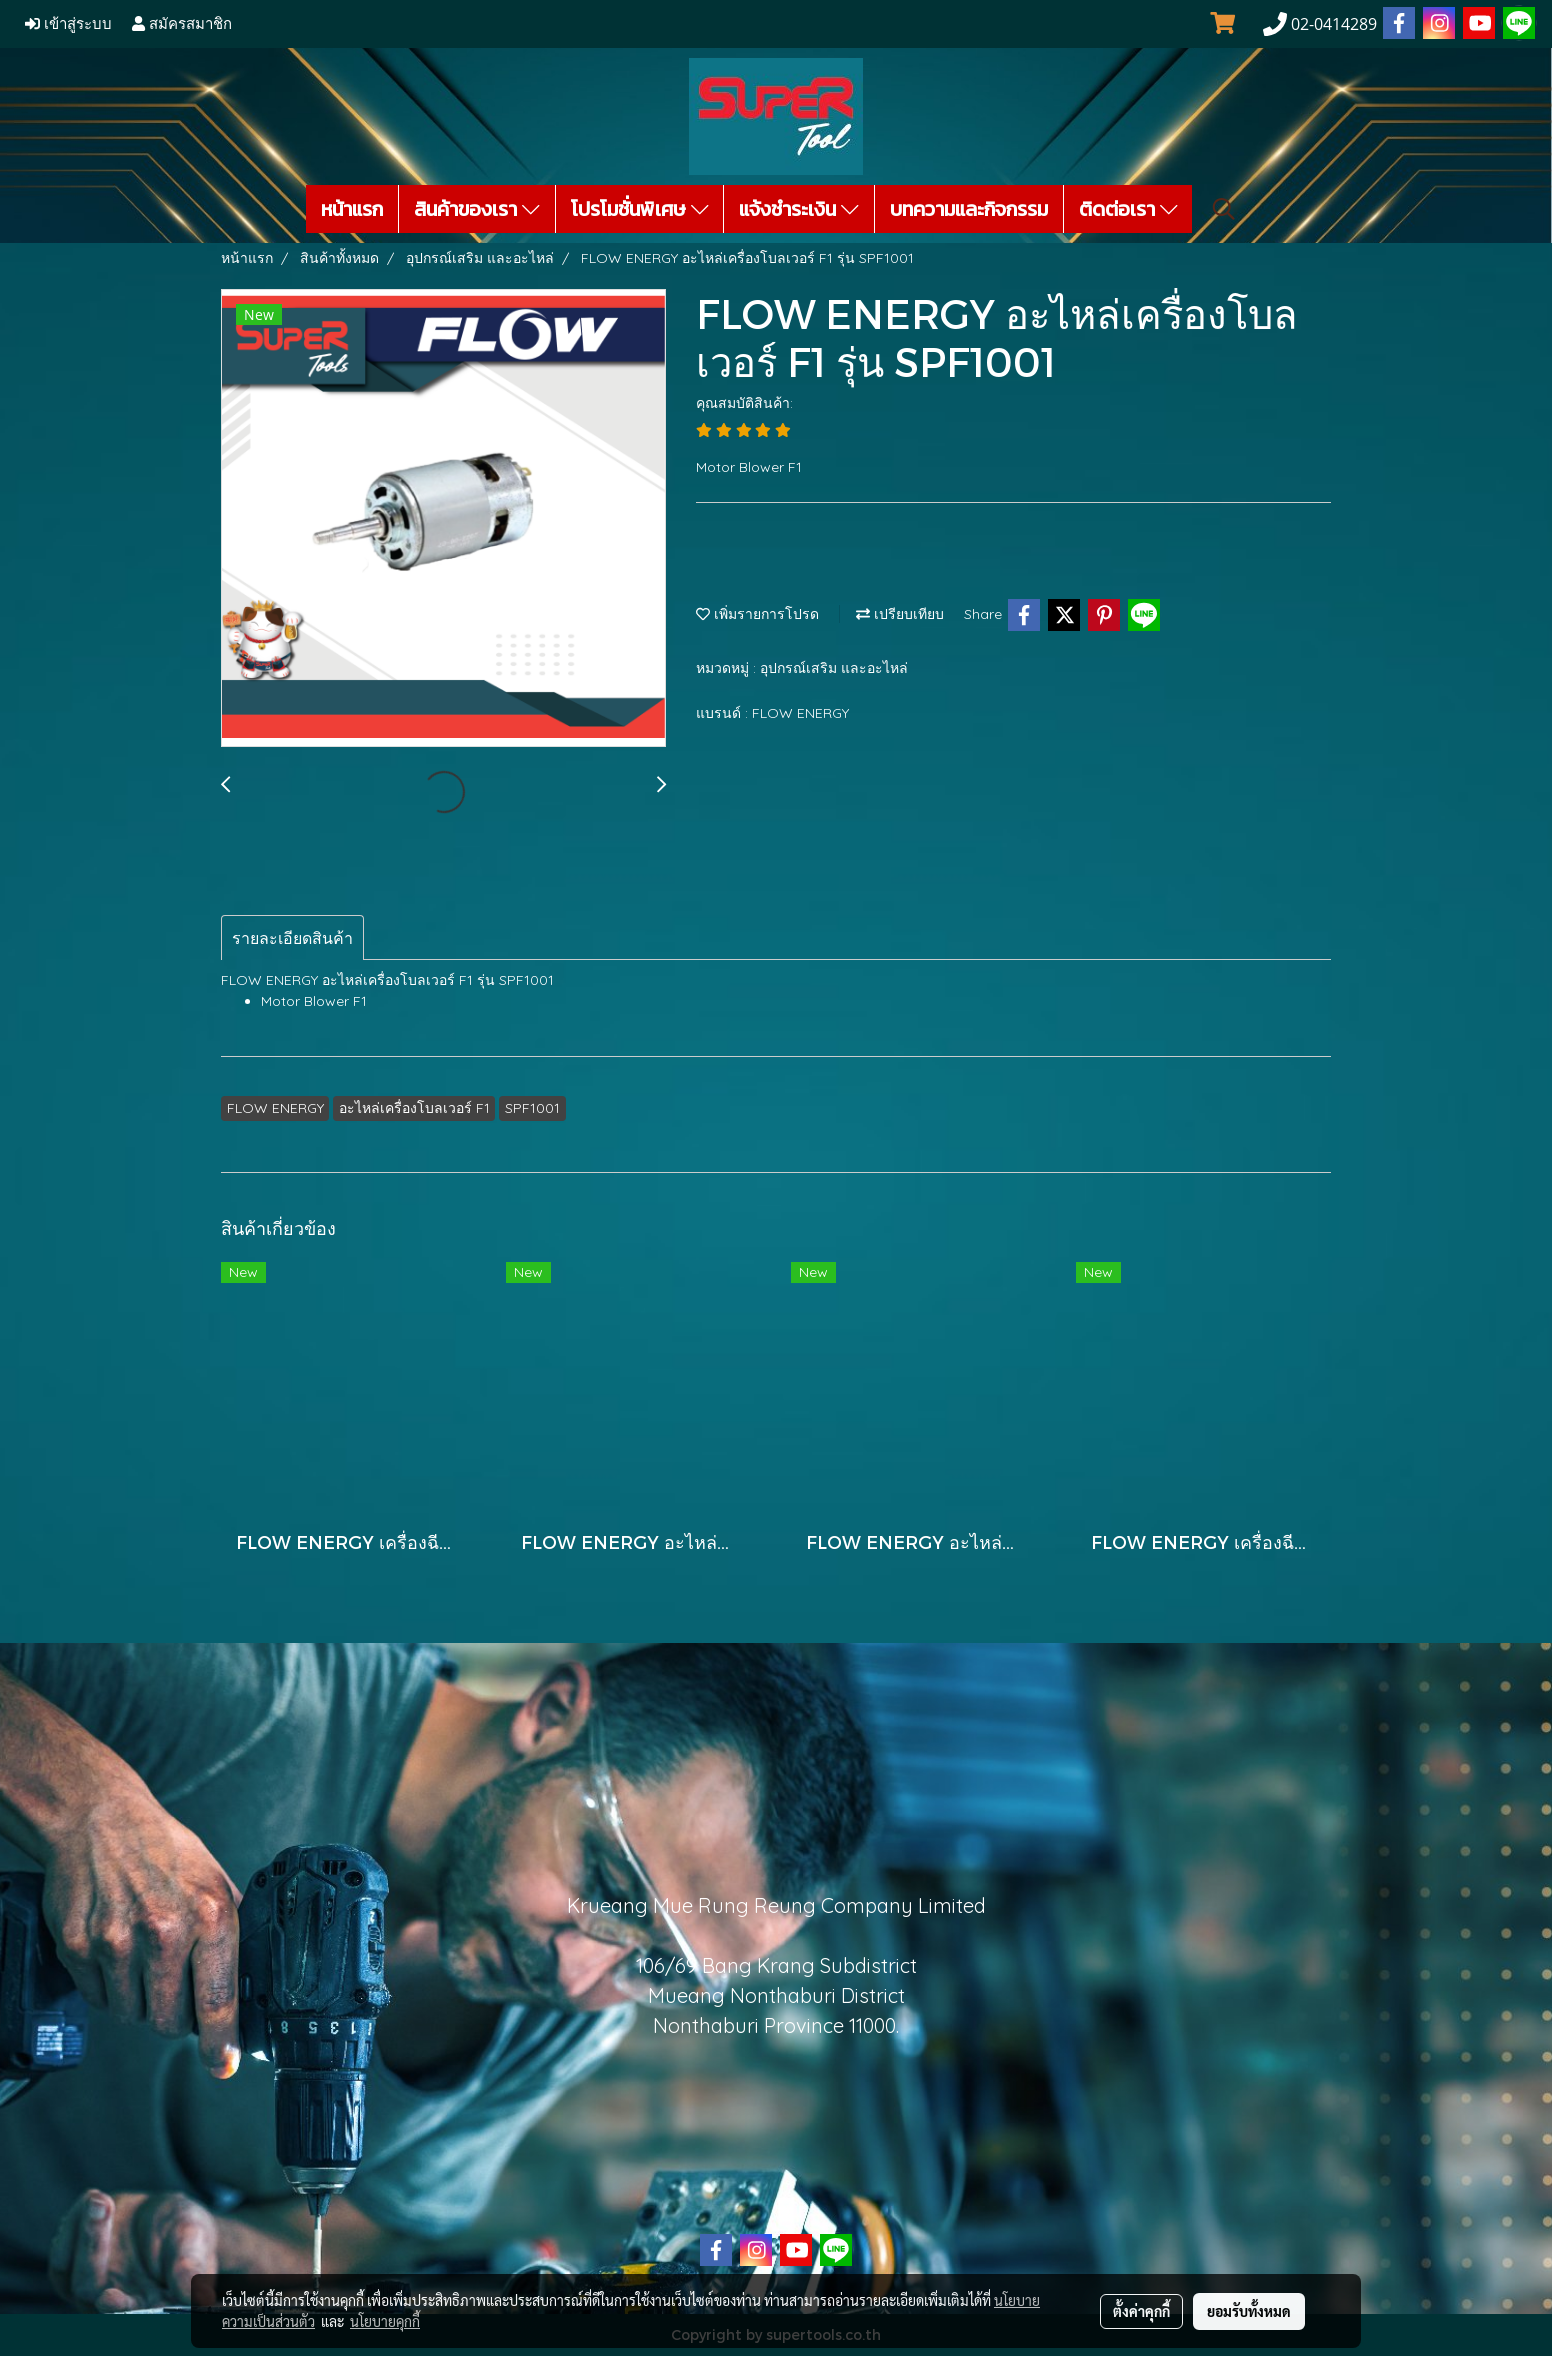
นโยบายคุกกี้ (385, 2321)
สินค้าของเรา (477, 209)
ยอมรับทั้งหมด (1249, 2311)
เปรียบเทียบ (900, 614)
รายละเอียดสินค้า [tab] (292, 938)
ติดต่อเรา (1128, 209)
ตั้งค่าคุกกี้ (1141, 2311)
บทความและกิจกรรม (969, 209)
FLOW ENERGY (800, 713)
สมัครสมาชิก (182, 24)
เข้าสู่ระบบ (68, 24)
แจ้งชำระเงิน (799, 209)
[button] (1224, 209)
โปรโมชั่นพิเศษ (640, 209)
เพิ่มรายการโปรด (757, 614)
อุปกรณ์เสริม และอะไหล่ (834, 668)
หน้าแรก (352, 209)
